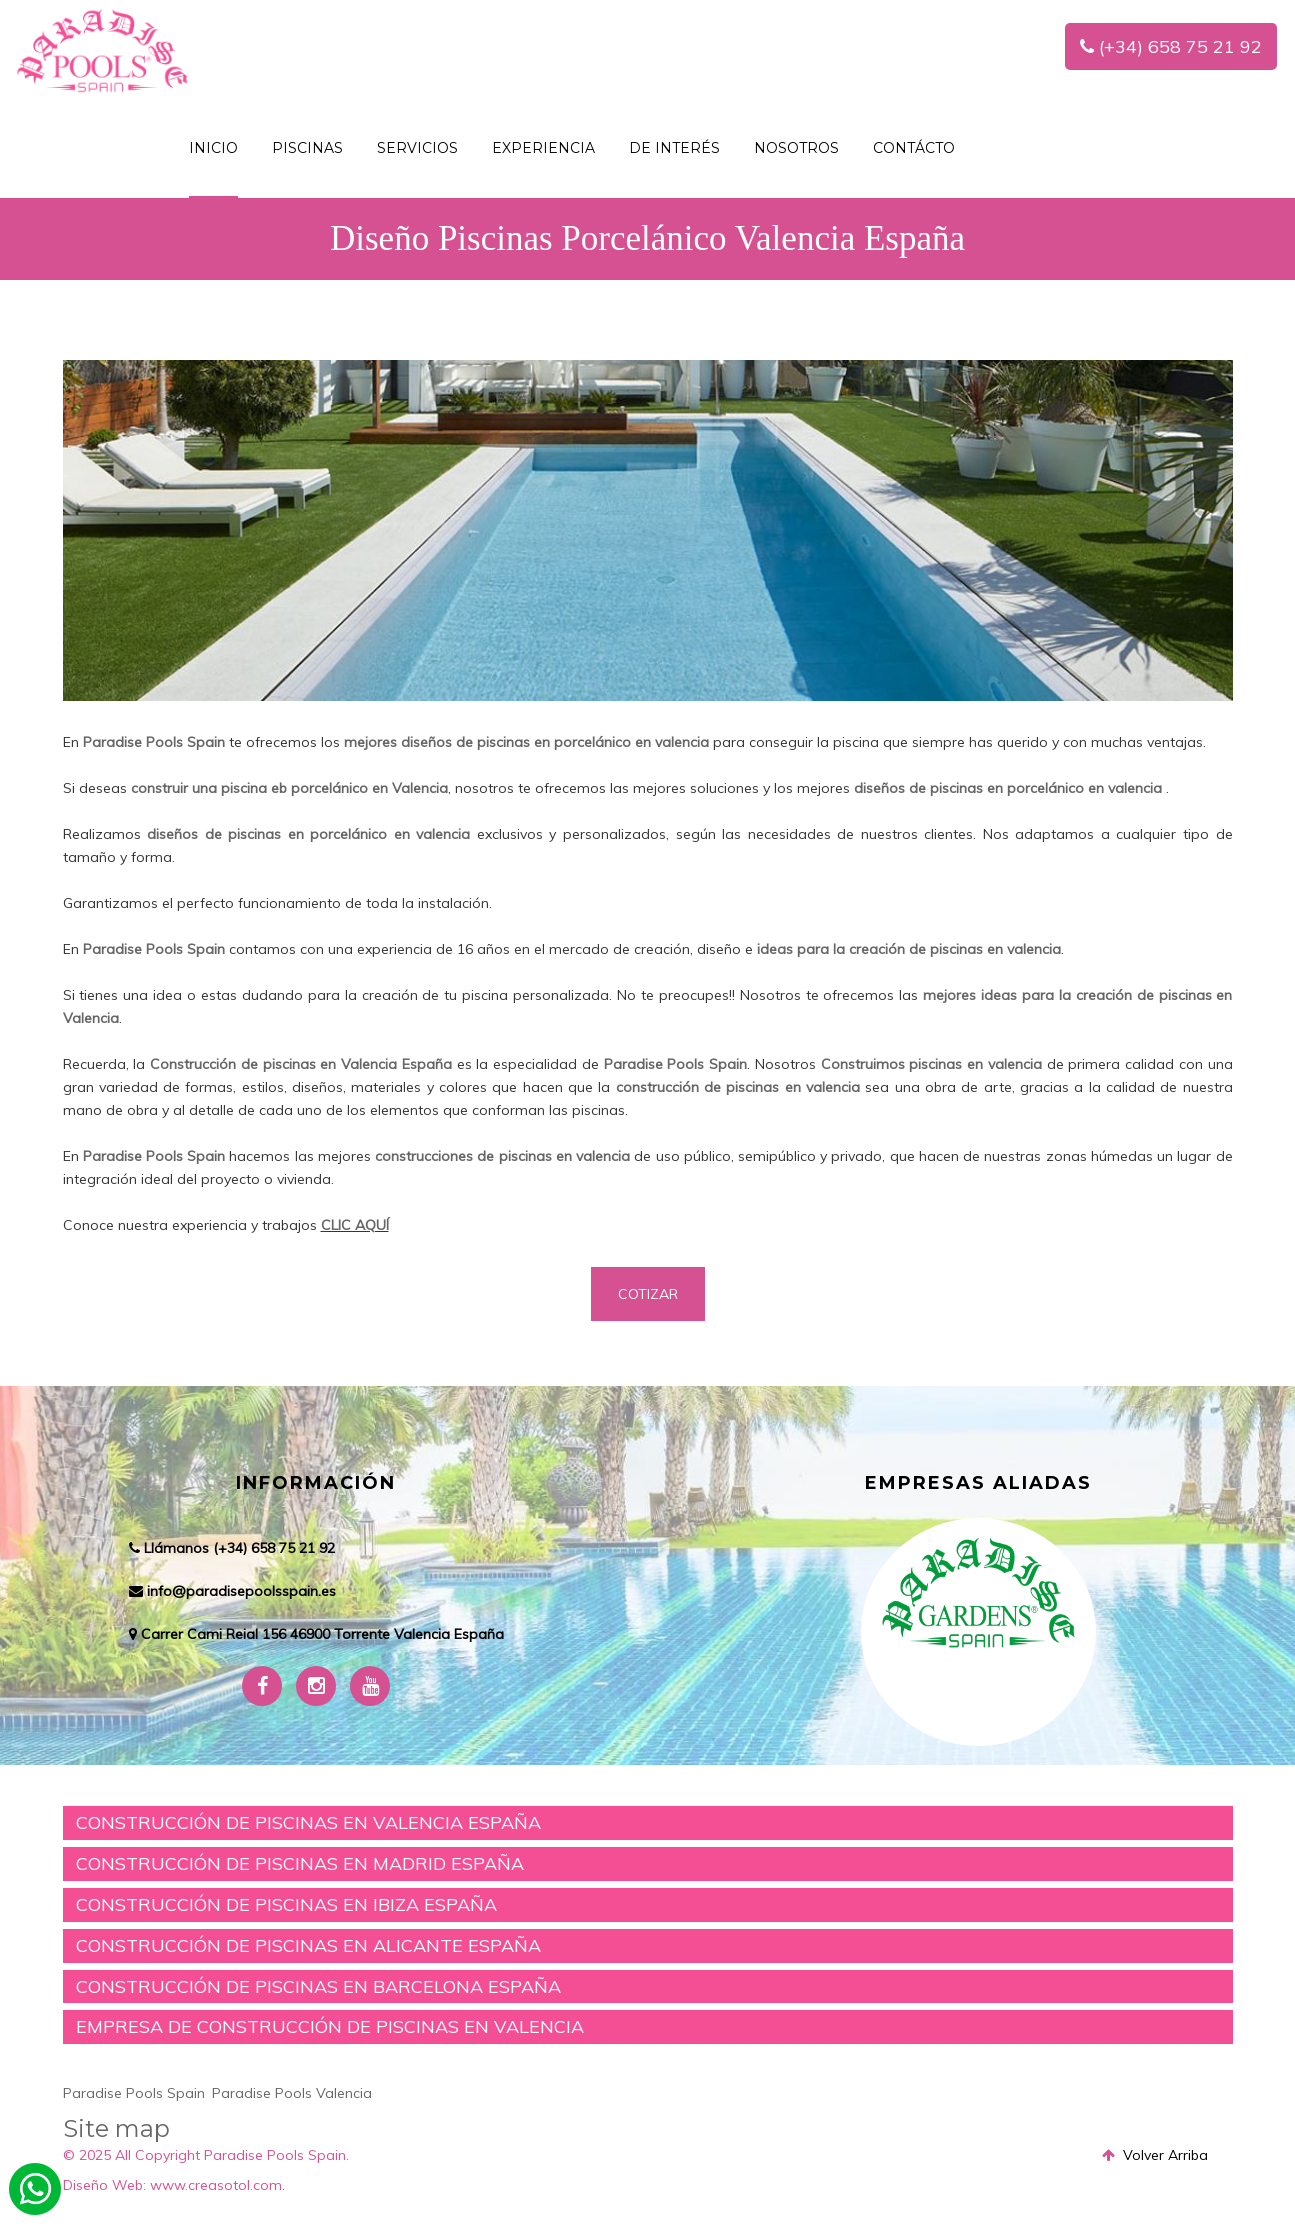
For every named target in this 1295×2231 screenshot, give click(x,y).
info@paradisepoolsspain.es (241, 1591)
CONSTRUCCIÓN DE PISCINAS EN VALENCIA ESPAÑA (308, 1822)
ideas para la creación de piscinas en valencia (909, 949)
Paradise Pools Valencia (292, 2093)
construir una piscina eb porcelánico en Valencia (289, 788)
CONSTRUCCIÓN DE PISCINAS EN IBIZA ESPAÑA (286, 1904)
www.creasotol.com (216, 2185)
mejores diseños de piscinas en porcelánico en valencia (526, 742)
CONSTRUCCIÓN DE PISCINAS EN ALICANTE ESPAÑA (308, 1945)
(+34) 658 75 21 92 (1171, 46)
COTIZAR (648, 1294)
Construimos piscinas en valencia (931, 1064)
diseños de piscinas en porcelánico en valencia (1008, 788)
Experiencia (543, 148)
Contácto (914, 148)
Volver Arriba (1155, 2155)
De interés (674, 148)
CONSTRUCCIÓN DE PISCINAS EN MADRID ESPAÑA (300, 1863)
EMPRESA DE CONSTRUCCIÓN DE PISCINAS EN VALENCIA (330, 2026)
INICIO (213, 148)
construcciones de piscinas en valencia (502, 1156)
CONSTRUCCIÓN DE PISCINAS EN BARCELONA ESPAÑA (318, 1986)
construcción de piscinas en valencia (738, 1087)
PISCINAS (307, 148)
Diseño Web (103, 2185)
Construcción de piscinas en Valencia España (301, 1064)
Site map (116, 2128)
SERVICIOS (417, 148)
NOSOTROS (796, 148)
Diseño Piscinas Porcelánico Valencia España (647, 238)
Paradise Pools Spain (154, 742)
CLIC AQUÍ (355, 1225)
